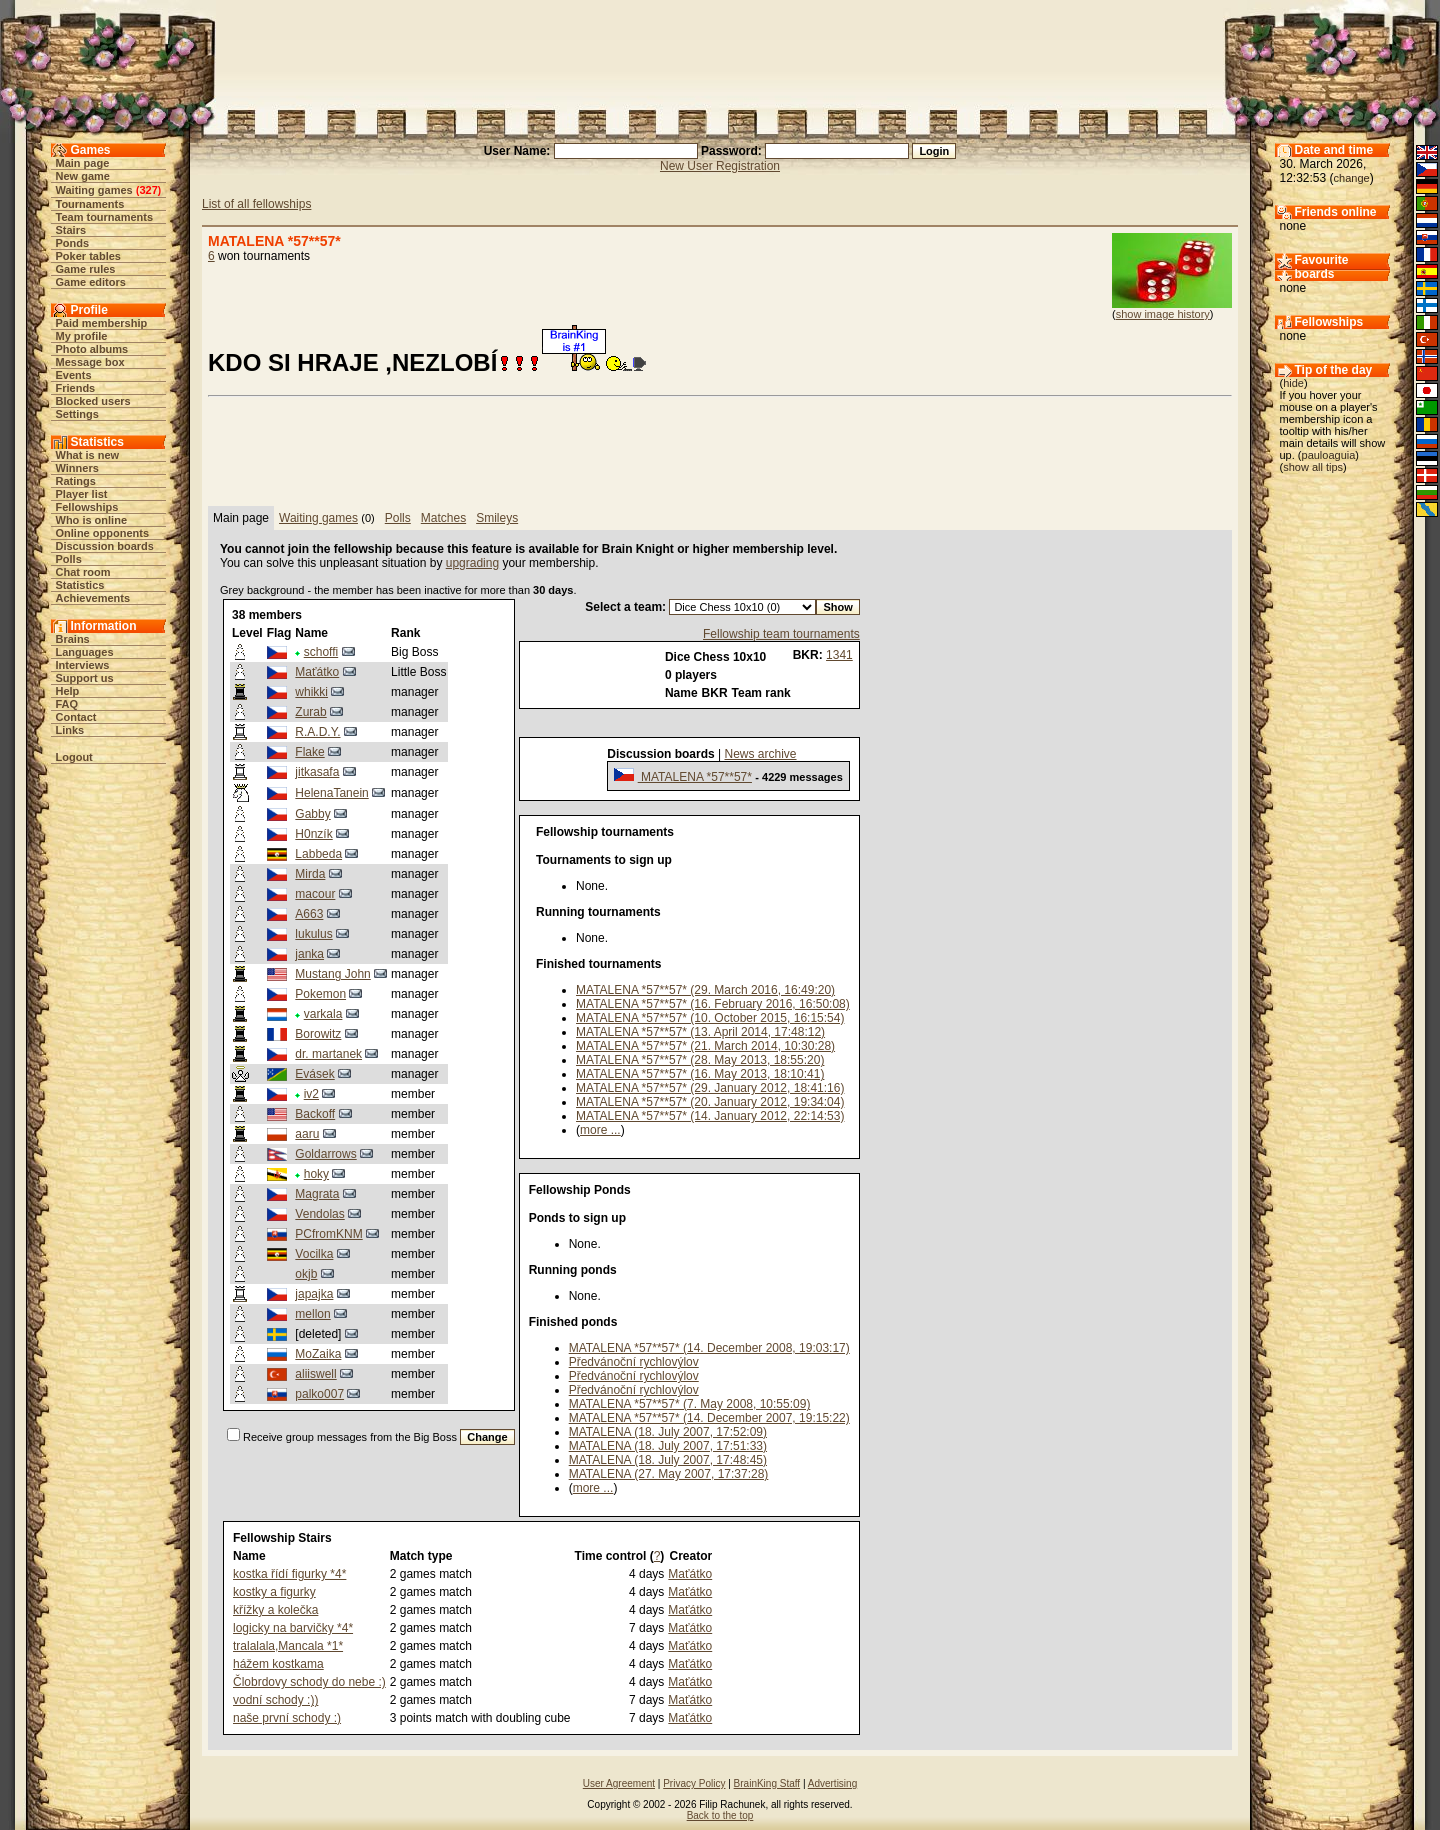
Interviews (83, 665)
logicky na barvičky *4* (293, 1628)
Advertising (832, 1783)
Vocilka (314, 1254)
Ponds (73, 243)
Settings (77, 414)
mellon (312, 1314)
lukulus (313, 934)
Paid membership (102, 323)
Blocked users (93, 401)
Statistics (80, 585)
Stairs (71, 230)
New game (83, 176)
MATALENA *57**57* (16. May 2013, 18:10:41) (700, 1074)
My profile (82, 336)
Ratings (76, 481)
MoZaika (318, 1354)
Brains (73, 639)
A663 (309, 914)
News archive (761, 754)
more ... (600, 1130)
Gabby (312, 814)
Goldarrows (325, 1154)
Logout (74, 757)
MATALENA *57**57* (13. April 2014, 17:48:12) (700, 1032)
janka (309, 954)
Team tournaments (105, 217)
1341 (839, 655)
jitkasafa (317, 772)
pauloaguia (1329, 455)
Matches (443, 518)
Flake (309, 752)
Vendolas (319, 1214)
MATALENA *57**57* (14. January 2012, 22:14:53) (710, 1116)
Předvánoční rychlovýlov (634, 1362)
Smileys (497, 518)
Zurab (310, 712)
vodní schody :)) (275, 1700)
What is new (88, 455)
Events (74, 375)
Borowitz (318, 1034)
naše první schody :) (287, 1718)
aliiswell (315, 1374)
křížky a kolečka (275, 1610)
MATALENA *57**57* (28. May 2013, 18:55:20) (700, 1060)
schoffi (321, 652)
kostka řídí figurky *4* (289, 1574)
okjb (306, 1274)
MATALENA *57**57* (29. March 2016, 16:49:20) (705, 990)
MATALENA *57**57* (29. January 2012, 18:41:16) (710, 1088)
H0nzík (313, 834)
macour (315, 894)
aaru (307, 1134)
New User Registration (720, 166)
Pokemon (320, 994)
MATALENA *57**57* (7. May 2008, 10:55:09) (690, 1404)
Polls (69, 559)
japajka (314, 1294)
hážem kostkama (278, 1664)
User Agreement (619, 1783)
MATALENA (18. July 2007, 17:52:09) (668, 1432)
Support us (85, 678)
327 (148, 190)
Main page (83, 163)
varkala (323, 1014)
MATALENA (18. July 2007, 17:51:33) (668, 1446)
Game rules (86, 269)
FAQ (67, 704)
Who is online (92, 520)
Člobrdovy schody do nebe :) (309, 1682)
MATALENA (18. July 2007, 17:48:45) (668, 1460)
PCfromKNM (328, 1234)
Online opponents (103, 533)
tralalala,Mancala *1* (288, 1646)
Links (70, 730)
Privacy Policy (694, 1783)
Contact (76, 717)
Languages (85, 652)
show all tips (1313, 467)
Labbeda (318, 854)
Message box (90, 362)
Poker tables (88, 256)
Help (68, 691)
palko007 (319, 1394)
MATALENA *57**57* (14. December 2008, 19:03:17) (709, 1348)
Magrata (317, 1194)
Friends (76, 388)
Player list (82, 494)
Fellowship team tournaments (781, 634)
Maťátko (317, 672)
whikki (311, 692)
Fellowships (87, 507)
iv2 (311, 1094)
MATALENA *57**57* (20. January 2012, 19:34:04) (710, 1102)
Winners (77, 468)
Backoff (315, 1114)
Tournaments (90, 204)
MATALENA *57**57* (695, 777)
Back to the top (720, 1815)
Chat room (83, 572)
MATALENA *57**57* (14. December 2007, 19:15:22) (709, 1418)
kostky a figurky (274, 1592)
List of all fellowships (256, 204)
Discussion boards (105, 546)
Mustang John (332, 974)
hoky (316, 1174)
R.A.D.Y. (317, 732)
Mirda (310, 874)
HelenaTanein (331, 793)
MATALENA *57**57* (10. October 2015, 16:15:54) (710, 1018)
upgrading (472, 563)
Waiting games (94, 190)
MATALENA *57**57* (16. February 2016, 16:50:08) (713, 1004)
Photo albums (92, 349)
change (1352, 178)
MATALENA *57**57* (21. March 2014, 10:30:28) (705, 1046)
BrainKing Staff (767, 1783)
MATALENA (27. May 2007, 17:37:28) (669, 1474)
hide (1293, 383)
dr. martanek (328, 1054)
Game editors (91, 282)
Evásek (314, 1074)
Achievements (93, 598)
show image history (1163, 314)
